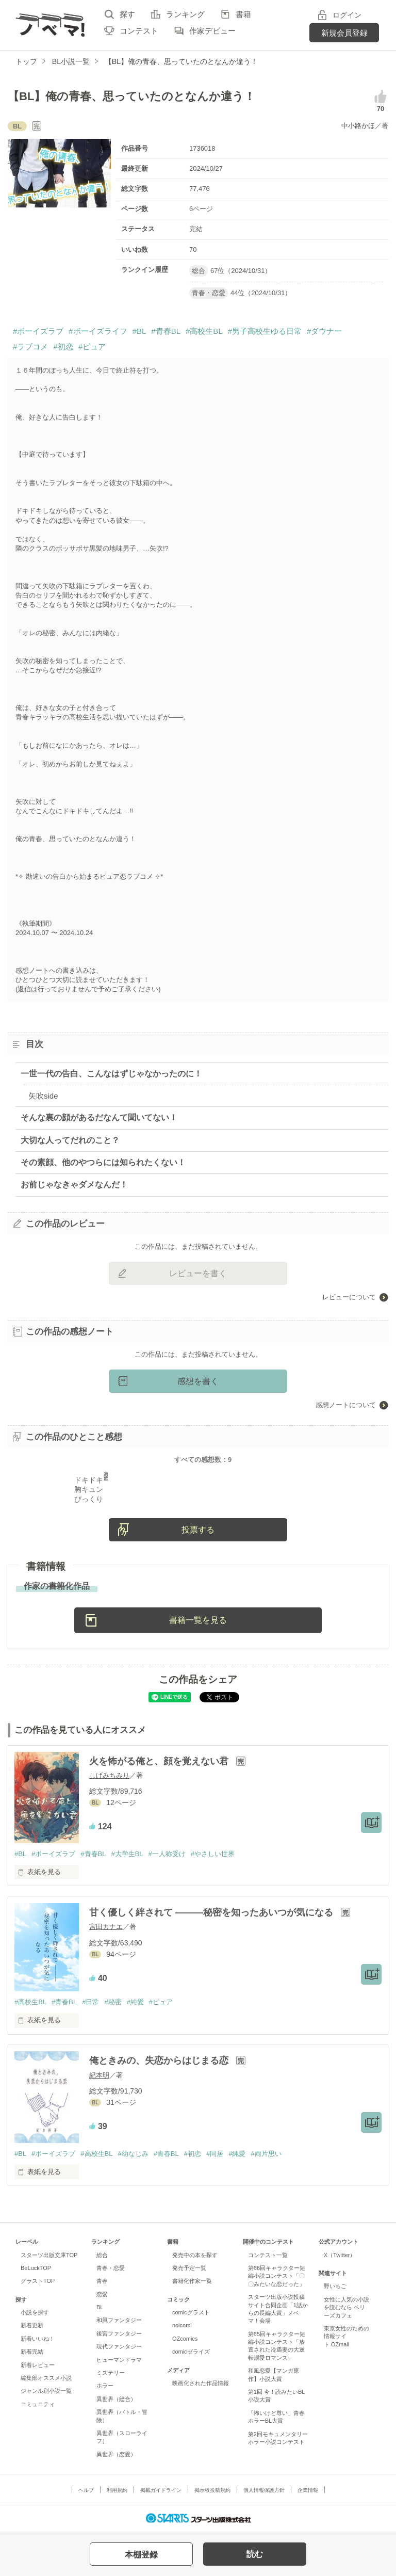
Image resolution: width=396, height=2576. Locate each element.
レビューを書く (198, 1273)
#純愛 (135, 2002)
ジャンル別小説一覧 (46, 2391)
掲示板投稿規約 (212, 2490)
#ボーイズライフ (98, 331)
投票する (198, 1529)
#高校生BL (204, 331)
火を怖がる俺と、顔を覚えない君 (160, 1761)
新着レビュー (38, 2365)
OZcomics (184, 2339)
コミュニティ (38, 2404)
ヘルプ (86, 2490)
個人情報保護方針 (264, 2490)
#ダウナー (324, 331)
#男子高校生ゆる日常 (265, 331)
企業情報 (308, 2490)
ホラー (104, 2385)
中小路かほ (358, 126)
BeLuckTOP (36, 2268)
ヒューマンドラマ (119, 2360)
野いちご (335, 2286)
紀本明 (99, 2075)
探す (127, 14)
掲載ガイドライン (161, 2490)
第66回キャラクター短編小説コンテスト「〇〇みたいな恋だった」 (276, 2276)
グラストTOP (38, 2281)
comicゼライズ (191, 2351)
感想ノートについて (346, 1405)
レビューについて (349, 1297)
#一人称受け (167, 1854)
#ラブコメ (30, 346)
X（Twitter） (340, 2255)
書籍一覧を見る (198, 1620)
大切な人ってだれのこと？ (70, 1140)
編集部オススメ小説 (46, 2378)
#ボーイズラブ (38, 331)
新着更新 (32, 2325)
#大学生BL (127, 1854)
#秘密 (112, 2002)
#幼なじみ (133, 2154)
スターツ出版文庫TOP (49, 2255)
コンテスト (139, 30)
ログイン (347, 15)
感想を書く (198, 1381)
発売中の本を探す (195, 2255)
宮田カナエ (106, 1926)
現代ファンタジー (119, 2346)
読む (254, 2554)
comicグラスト (191, 2312)
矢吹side (43, 1095)
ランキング (185, 14)
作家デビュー (212, 30)
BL (99, 2307)
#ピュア (92, 346)
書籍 (243, 14)
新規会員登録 (344, 32)
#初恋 (63, 346)
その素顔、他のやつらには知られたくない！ (103, 1162)
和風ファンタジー (119, 2320)
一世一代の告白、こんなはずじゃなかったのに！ (111, 1073)
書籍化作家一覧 (192, 2281)
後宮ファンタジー (119, 2333)
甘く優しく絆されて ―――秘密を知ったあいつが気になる (212, 1912)
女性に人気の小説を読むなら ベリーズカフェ (346, 2307)
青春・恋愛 (110, 2268)
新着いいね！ (38, 2339)
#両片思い (266, 2154)
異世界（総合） (116, 2399)
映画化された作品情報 (200, 2383)
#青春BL (165, 331)
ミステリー (110, 2373)
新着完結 (32, 2351)
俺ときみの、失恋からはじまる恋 (160, 2060)
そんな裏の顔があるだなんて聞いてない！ (99, 1117)
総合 (102, 2255)
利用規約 (117, 2490)
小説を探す (35, 2312)
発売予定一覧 (189, 2268)
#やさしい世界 (213, 1854)
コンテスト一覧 (268, 2255)
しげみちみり (109, 1775)
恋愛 (102, 2294)
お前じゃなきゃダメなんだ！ (74, 1184)
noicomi (182, 2325)
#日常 (90, 2002)
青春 (102, 2281)
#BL (139, 331)
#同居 (214, 2154)
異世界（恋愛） (116, 2454)
